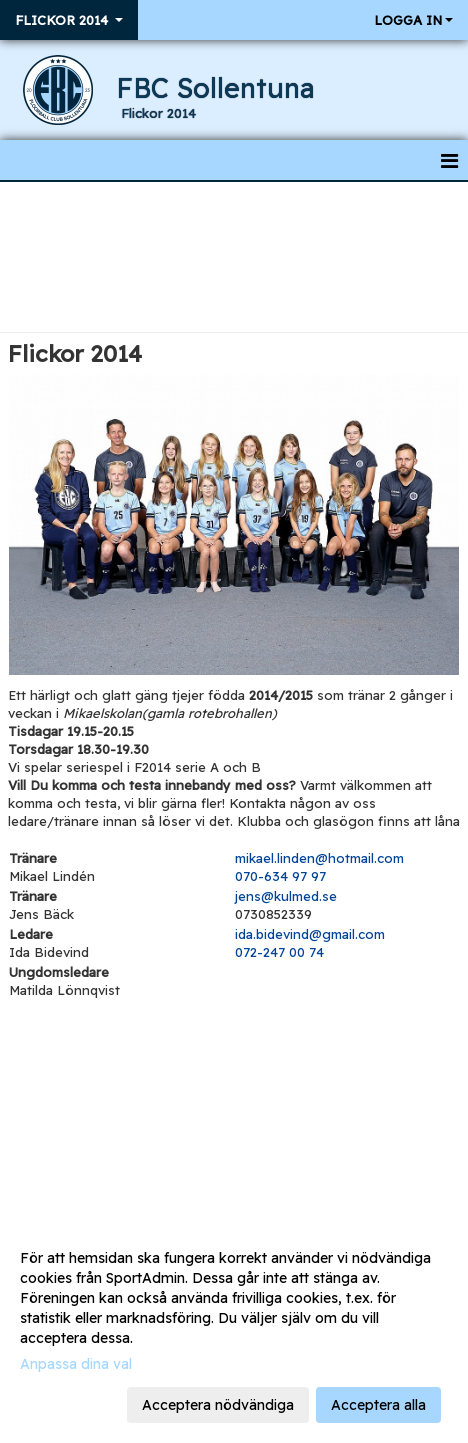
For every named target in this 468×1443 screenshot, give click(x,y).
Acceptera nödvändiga (218, 1405)
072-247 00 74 (279, 952)
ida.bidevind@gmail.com (310, 934)
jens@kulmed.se (286, 896)
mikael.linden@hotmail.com (319, 858)
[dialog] (234, 1330)
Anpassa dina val (76, 1364)
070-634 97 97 (280, 876)
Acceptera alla (378, 1405)
